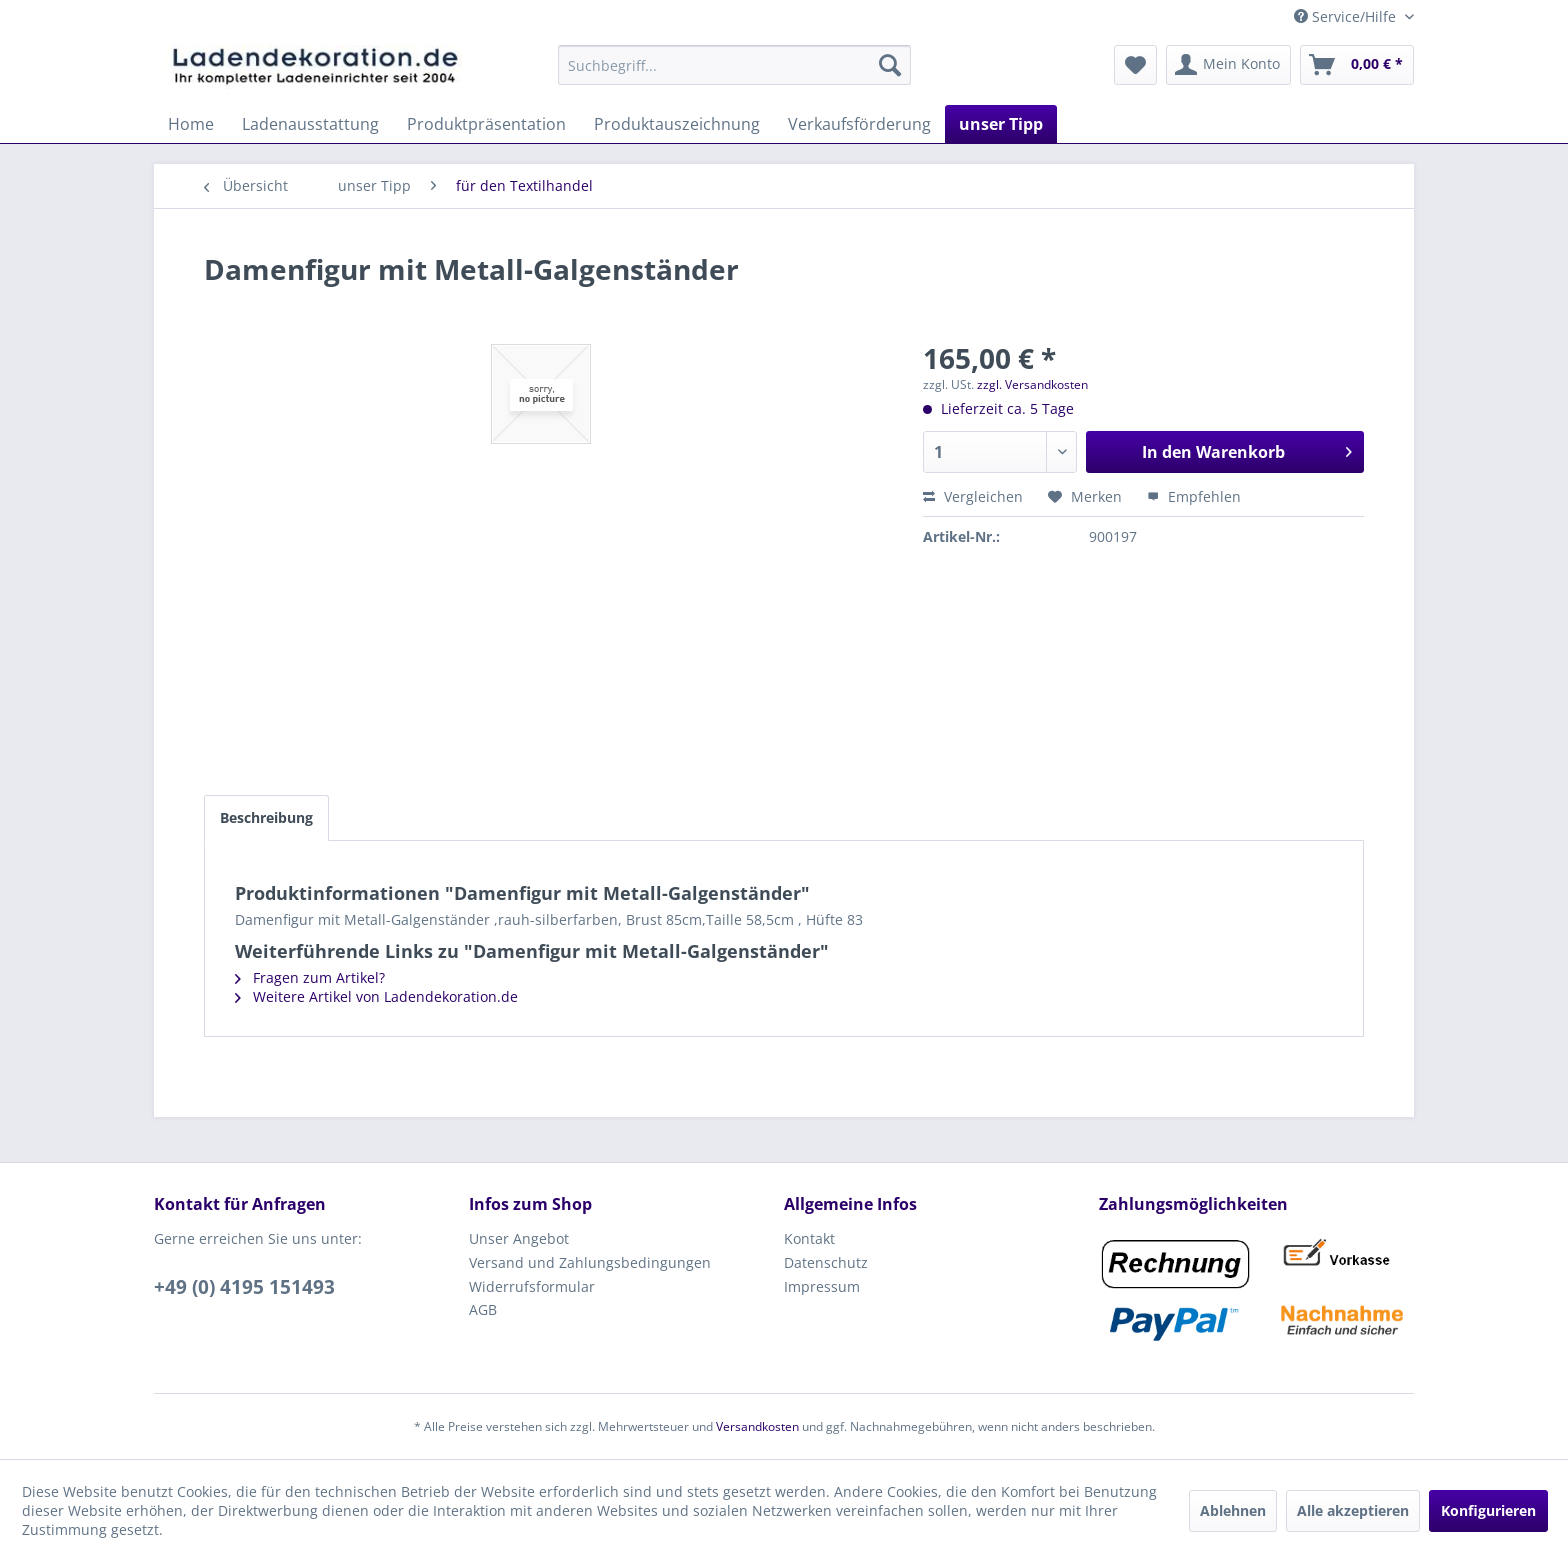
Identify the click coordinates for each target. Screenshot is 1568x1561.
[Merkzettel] (1135, 65)
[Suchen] (890, 65)
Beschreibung (266, 817)
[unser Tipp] (1001, 124)
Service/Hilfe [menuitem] (1347, 16)
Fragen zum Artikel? (310, 977)
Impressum (822, 1286)
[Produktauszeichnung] (677, 124)
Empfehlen (1194, 496)
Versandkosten (757, 1426)
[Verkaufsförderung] (859, 124)
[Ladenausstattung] (310, 124)
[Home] (191, 124)
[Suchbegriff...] (734, 65)
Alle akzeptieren (1353, 1510)
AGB (483, 1309)
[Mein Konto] (1228, 65)
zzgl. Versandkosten (1032, 384)
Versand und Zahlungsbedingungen (590, 1262)
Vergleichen (973, 496)
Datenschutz (826, 1262)
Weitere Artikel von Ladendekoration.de (376, 996)
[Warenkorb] (1357, 65)
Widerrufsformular (532, 1286)
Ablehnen (1233, 1510)
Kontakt (809, 1238)
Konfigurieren (1488, 1510)
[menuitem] (734, 65)
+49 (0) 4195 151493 (244, 1287)
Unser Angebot (519, 1238)
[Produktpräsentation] (486, 124)
